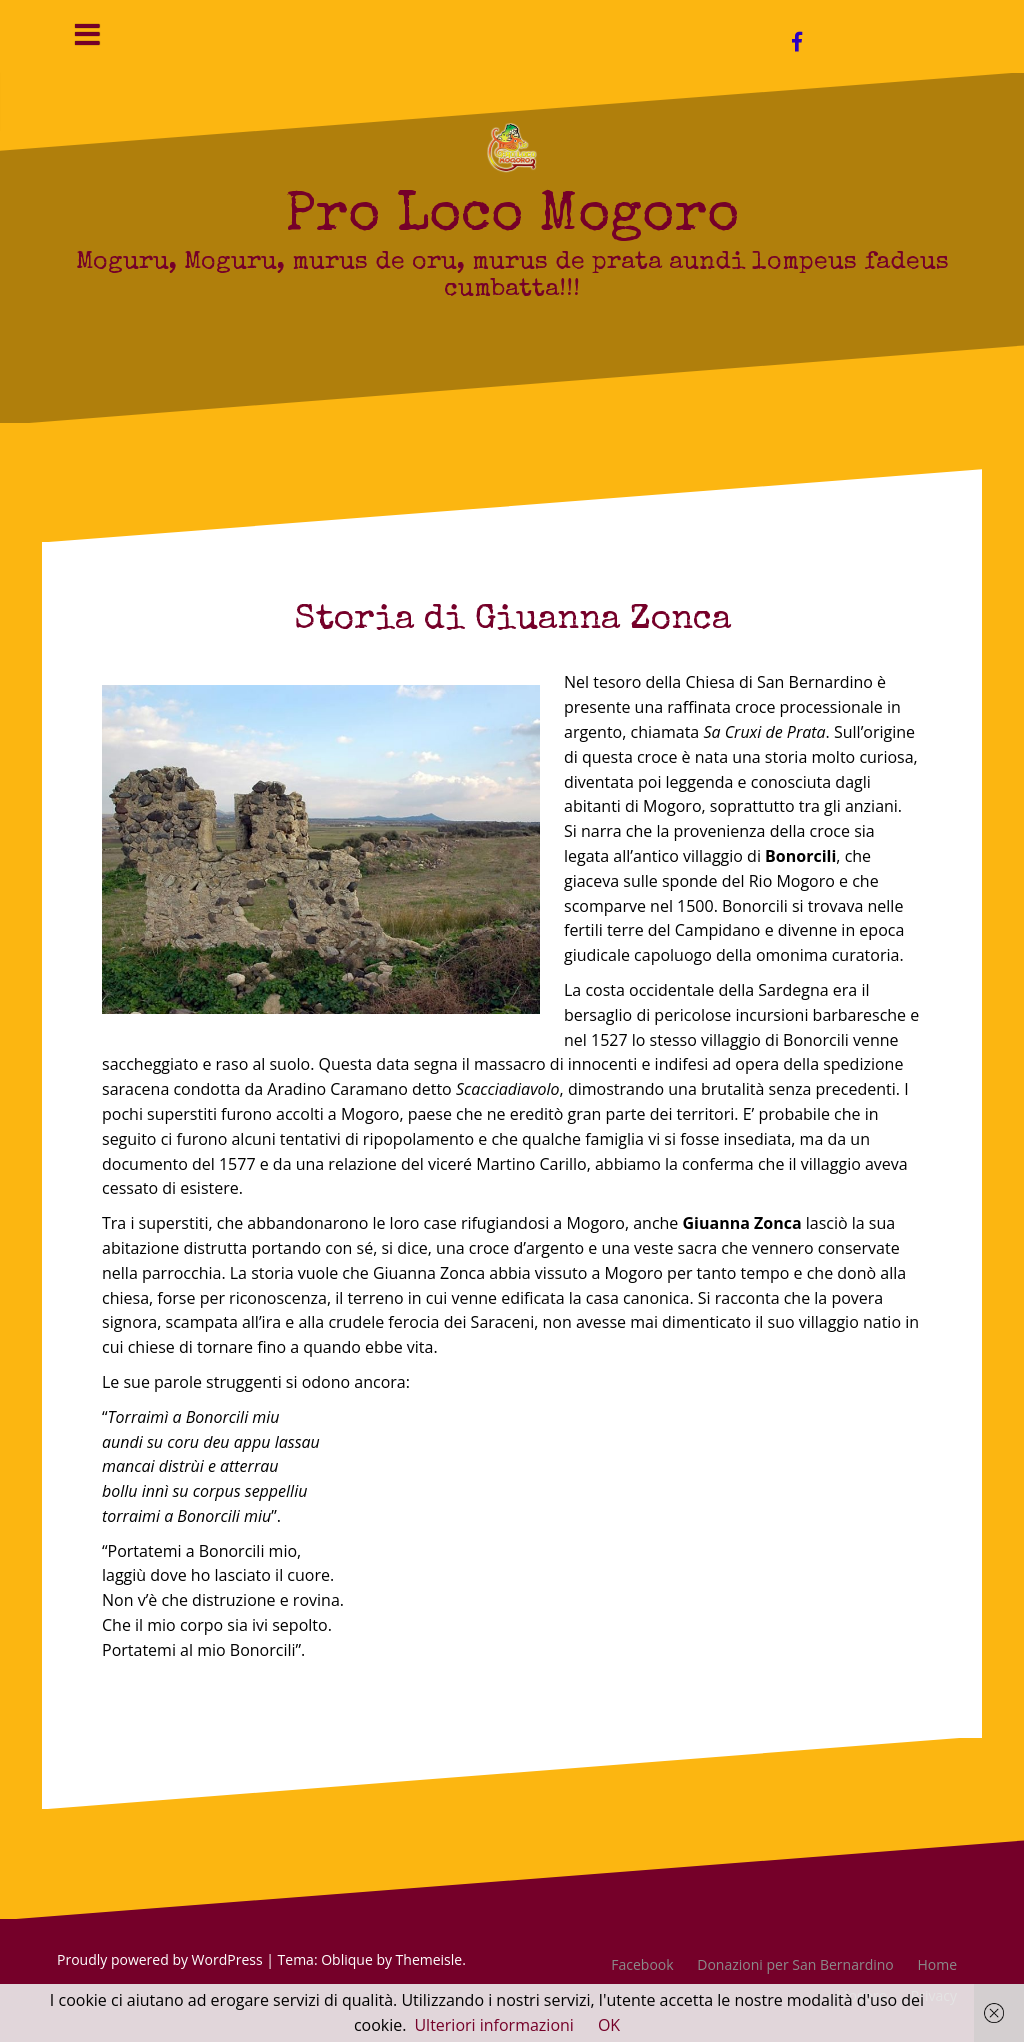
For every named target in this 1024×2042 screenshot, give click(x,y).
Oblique (347, 1959)
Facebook (642, 1964)
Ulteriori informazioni (493, 2025)
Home (937, 1964)
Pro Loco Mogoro (512, 217)
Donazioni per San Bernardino (795, 1964)
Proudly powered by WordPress (160, 1959)
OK (609, 2025)
